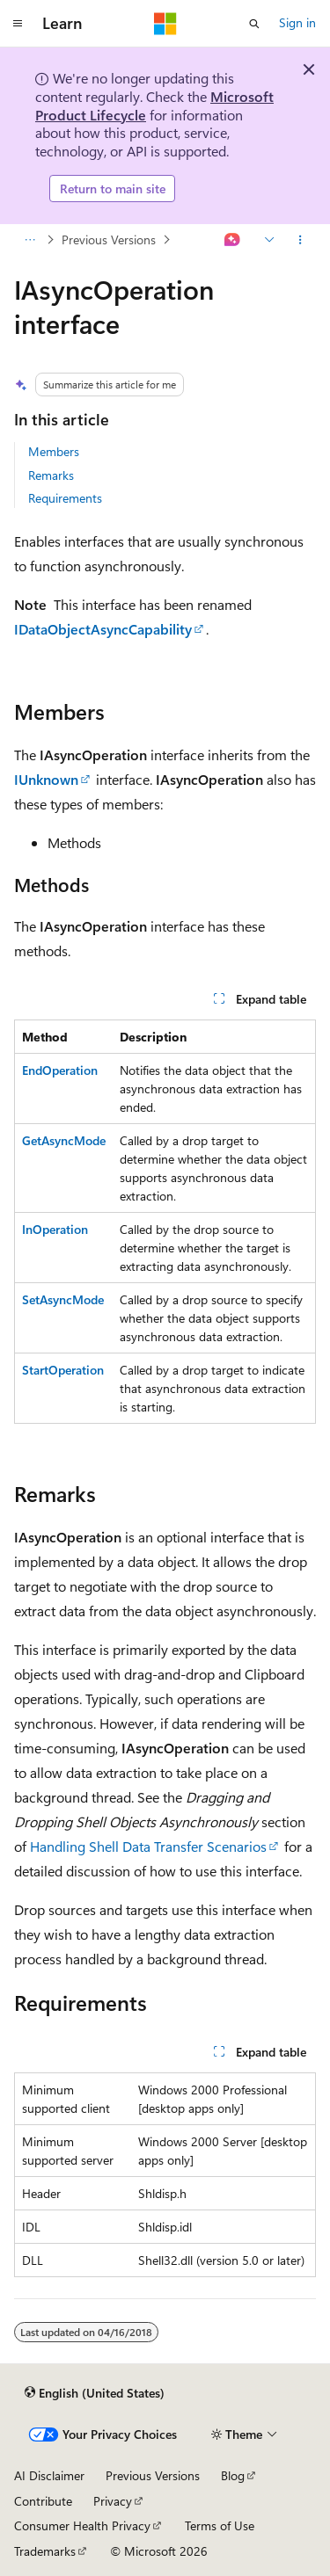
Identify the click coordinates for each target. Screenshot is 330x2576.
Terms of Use (219, 2525)
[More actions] (300, 240)
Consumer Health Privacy (82, 2525)
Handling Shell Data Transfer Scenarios (148, 1846)
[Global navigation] (17, 24)
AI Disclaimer (49, 2475)
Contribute (43, 2501)
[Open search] (254, 24)
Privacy (112, 2501)
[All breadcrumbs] (29, 240)
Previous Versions (109, 239)
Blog (233, 2475)
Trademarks (45, 2551)
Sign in (297, 22)
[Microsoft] (165, 23)
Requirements (65, 498)
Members (53, 451)
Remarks (51, 475)
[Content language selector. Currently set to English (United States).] (94, 2392)
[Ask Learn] (233, 240)
